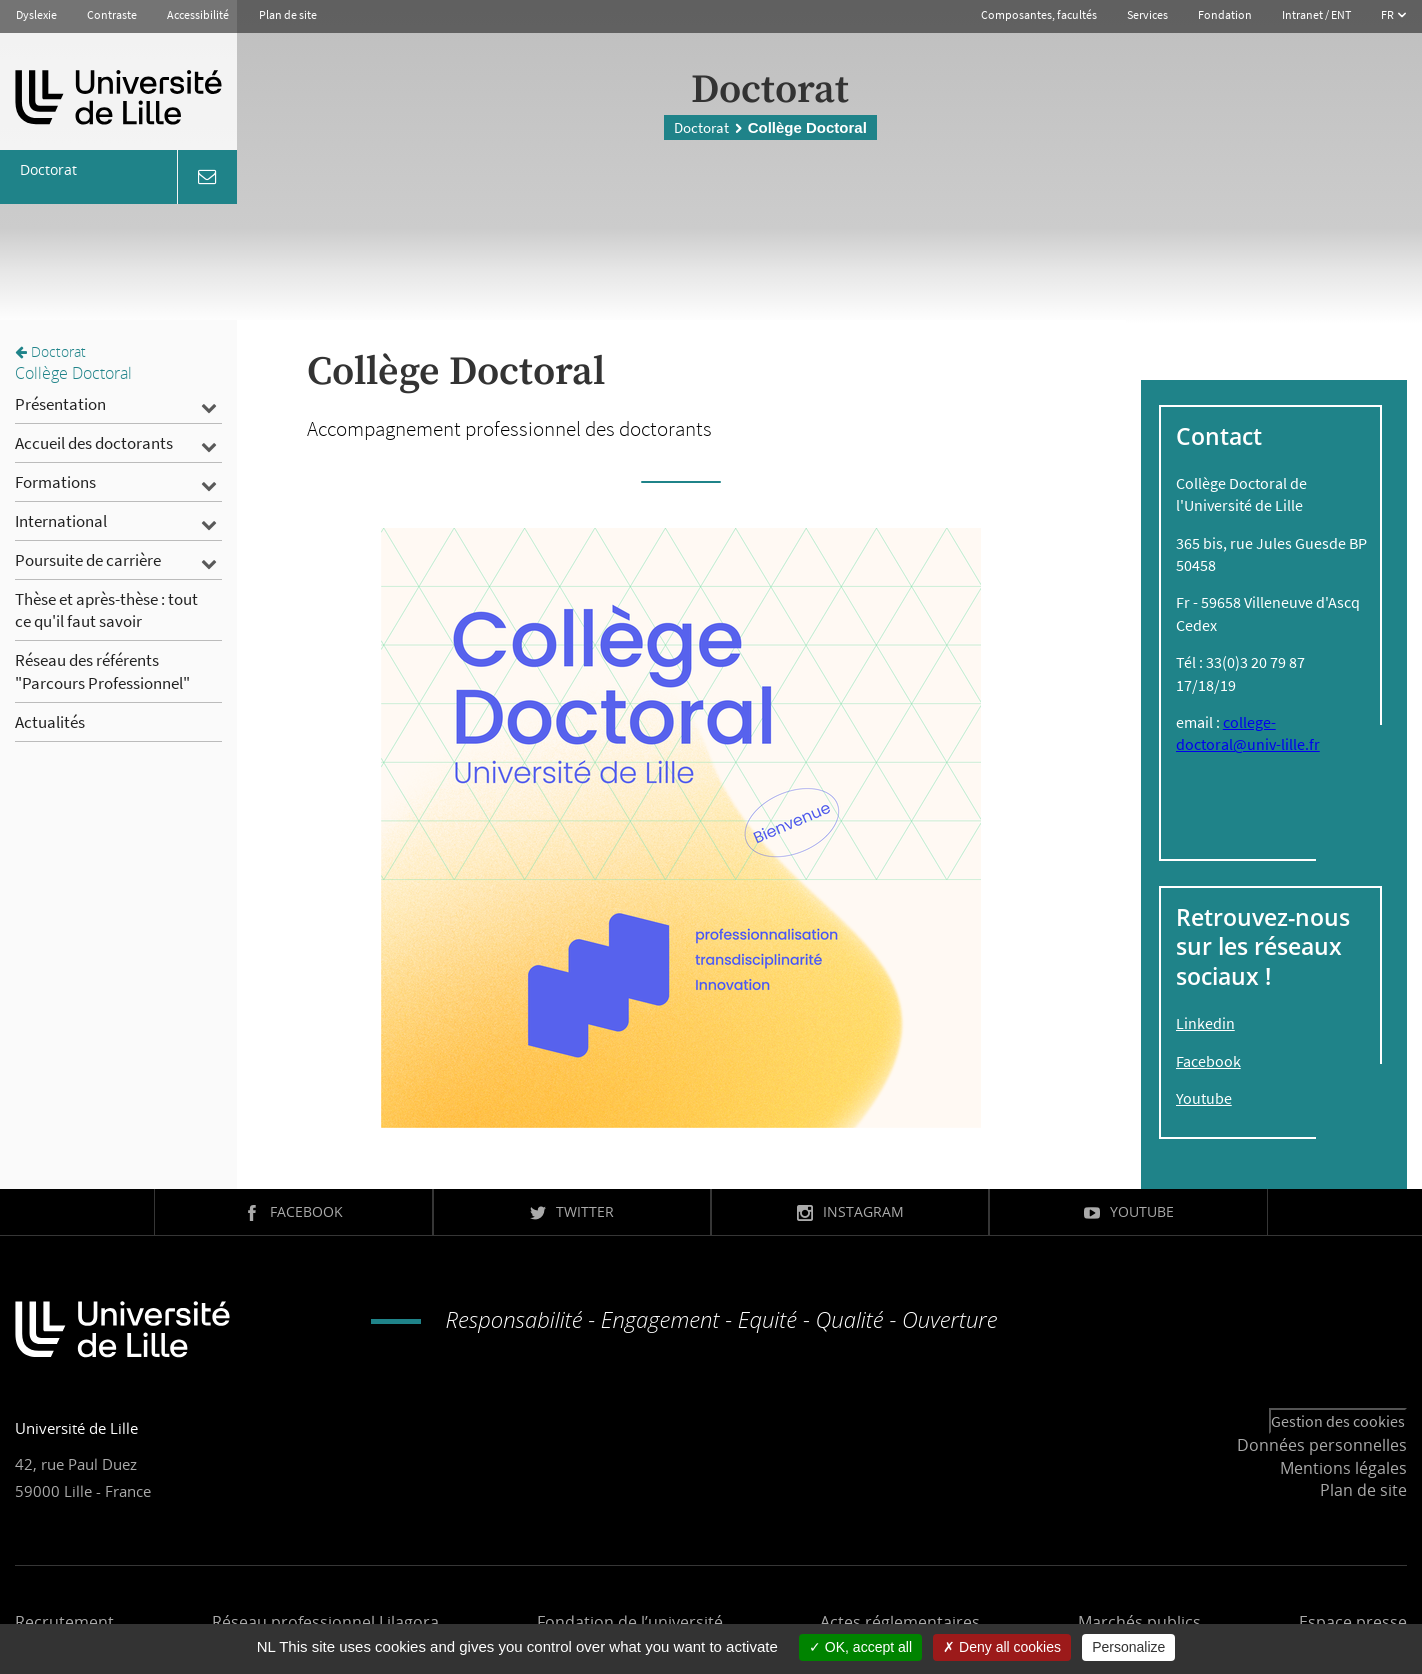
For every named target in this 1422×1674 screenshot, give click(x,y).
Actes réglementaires (900, 1622)
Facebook (1208, 1061)
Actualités (50, 722)
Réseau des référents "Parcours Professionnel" (102, 671)
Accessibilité (198, 14)
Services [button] (1147, 14)
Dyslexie (36, 14)
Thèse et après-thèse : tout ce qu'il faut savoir (106, 610)
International (61, 521)
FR (1388, 14)
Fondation (1225, 14)
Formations (55, 482)
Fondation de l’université (630, 1622)
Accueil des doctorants (94, 443)
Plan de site (288, 14)
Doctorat (701, 127)
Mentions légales (1343, 1468)
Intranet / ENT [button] (1316, 14)
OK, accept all (860, 1647)
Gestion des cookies (1338, 1421)
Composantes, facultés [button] (1039, 14)
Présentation (60, 404)
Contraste (112, 14)
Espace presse (1353, 1622)
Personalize (1128, 1647)
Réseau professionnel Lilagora (325, 1622)
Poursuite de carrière (88, 560)
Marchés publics (1139, 1622)
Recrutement (64, 1622)
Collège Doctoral (73, 373)
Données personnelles (1322, 1445)
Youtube (1204, 1098)
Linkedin (1205, 1023)
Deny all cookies (1002, 1647)
